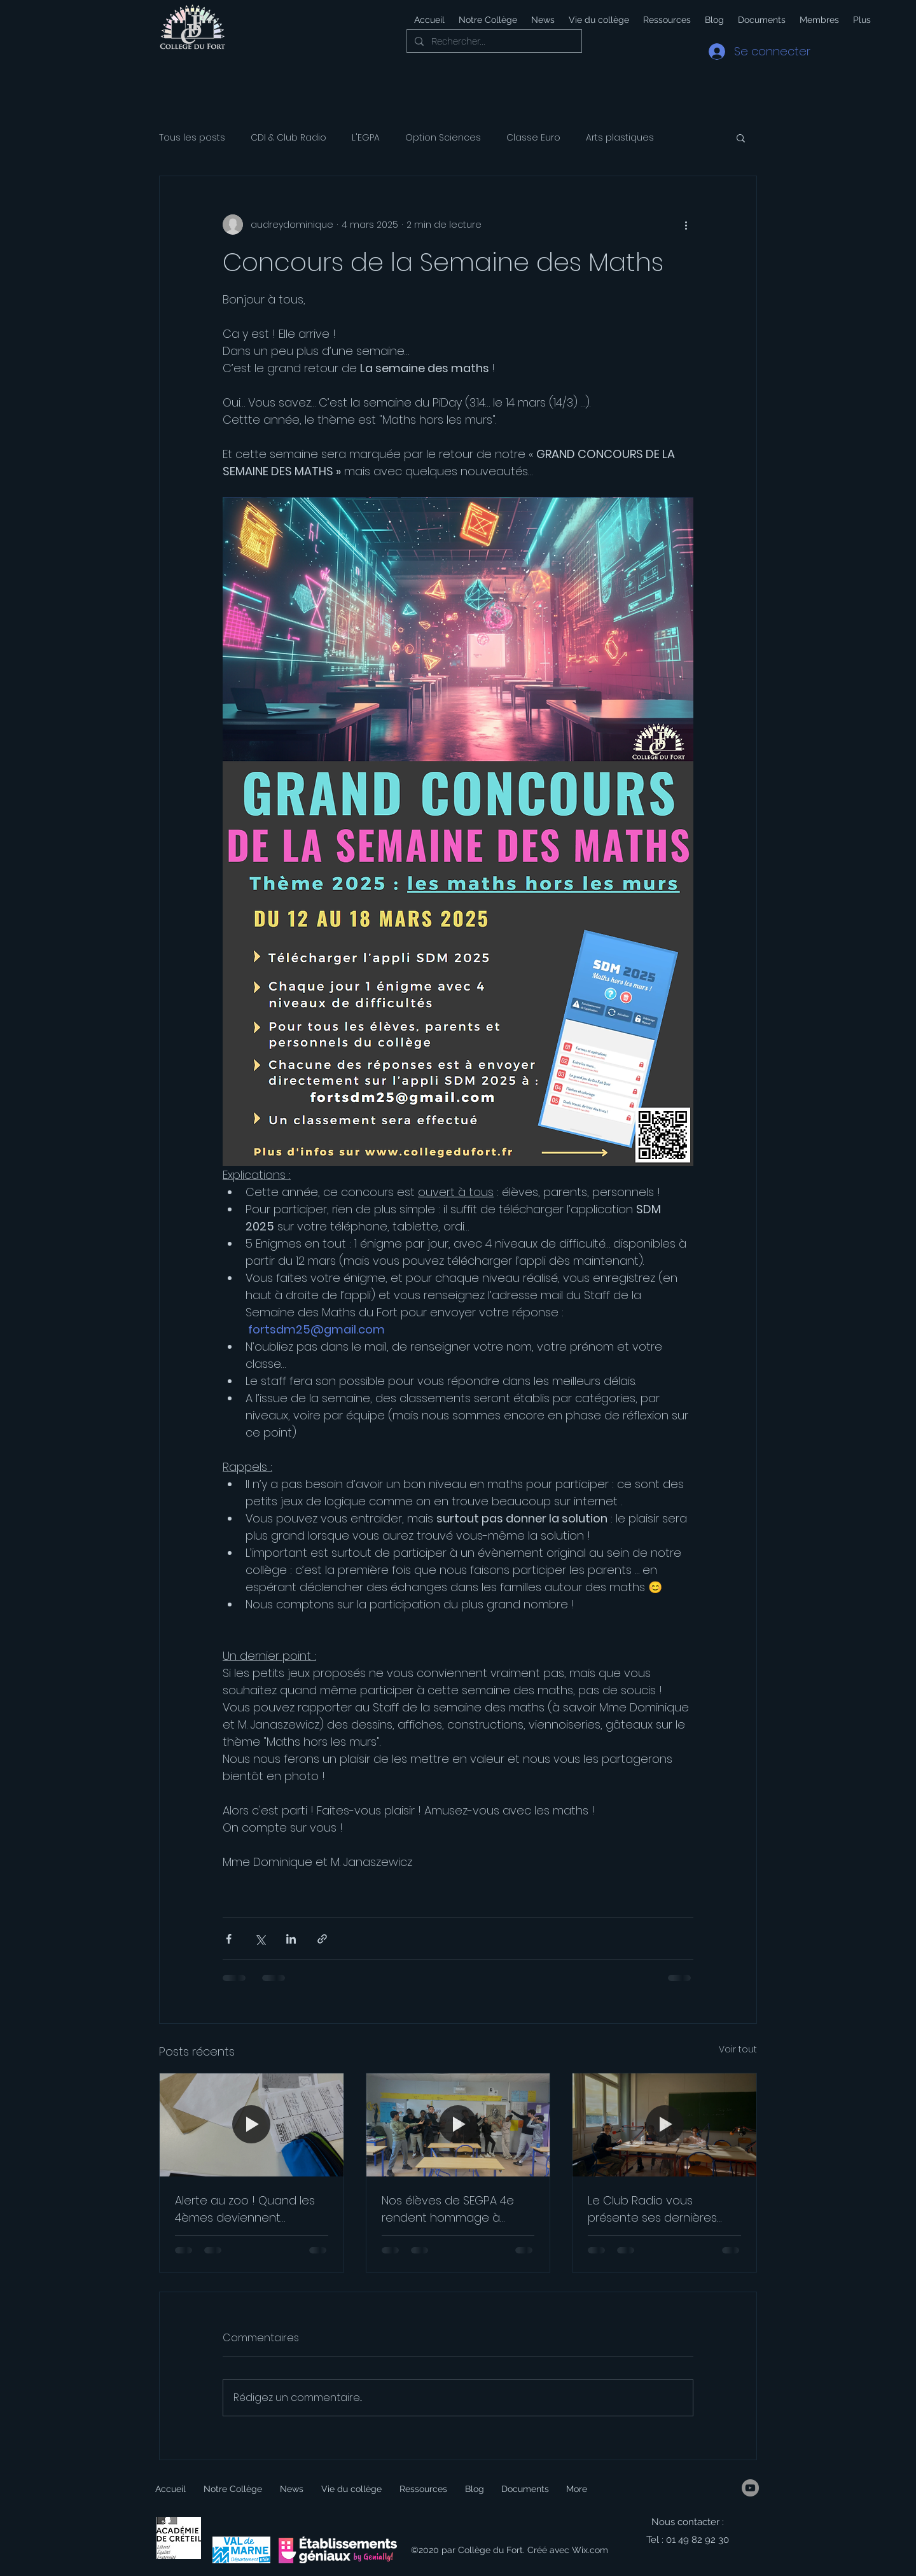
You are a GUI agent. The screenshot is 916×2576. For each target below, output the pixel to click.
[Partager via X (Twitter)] (260, 1939)
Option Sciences (443, 137)
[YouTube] (750, 2487)
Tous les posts (192, 137)
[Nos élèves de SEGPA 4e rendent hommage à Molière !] (458, 2124)
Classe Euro (533, 137)
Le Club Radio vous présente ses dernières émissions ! (652, 2209)
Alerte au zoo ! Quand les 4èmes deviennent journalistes (245, 2209)
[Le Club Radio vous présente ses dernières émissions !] (664, 2124)
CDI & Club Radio (288, 137)
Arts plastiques (620, 137)
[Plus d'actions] (685, 224)
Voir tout (738, 2049)
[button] (598, 19)
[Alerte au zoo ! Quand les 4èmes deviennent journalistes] (252, 2124)
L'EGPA (366, 137)
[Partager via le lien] (322, 1939)
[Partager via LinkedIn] (291, 1939)
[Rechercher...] (493, 41)
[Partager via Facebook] (229, 1939)
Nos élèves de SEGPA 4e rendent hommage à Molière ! (448, 2209)
